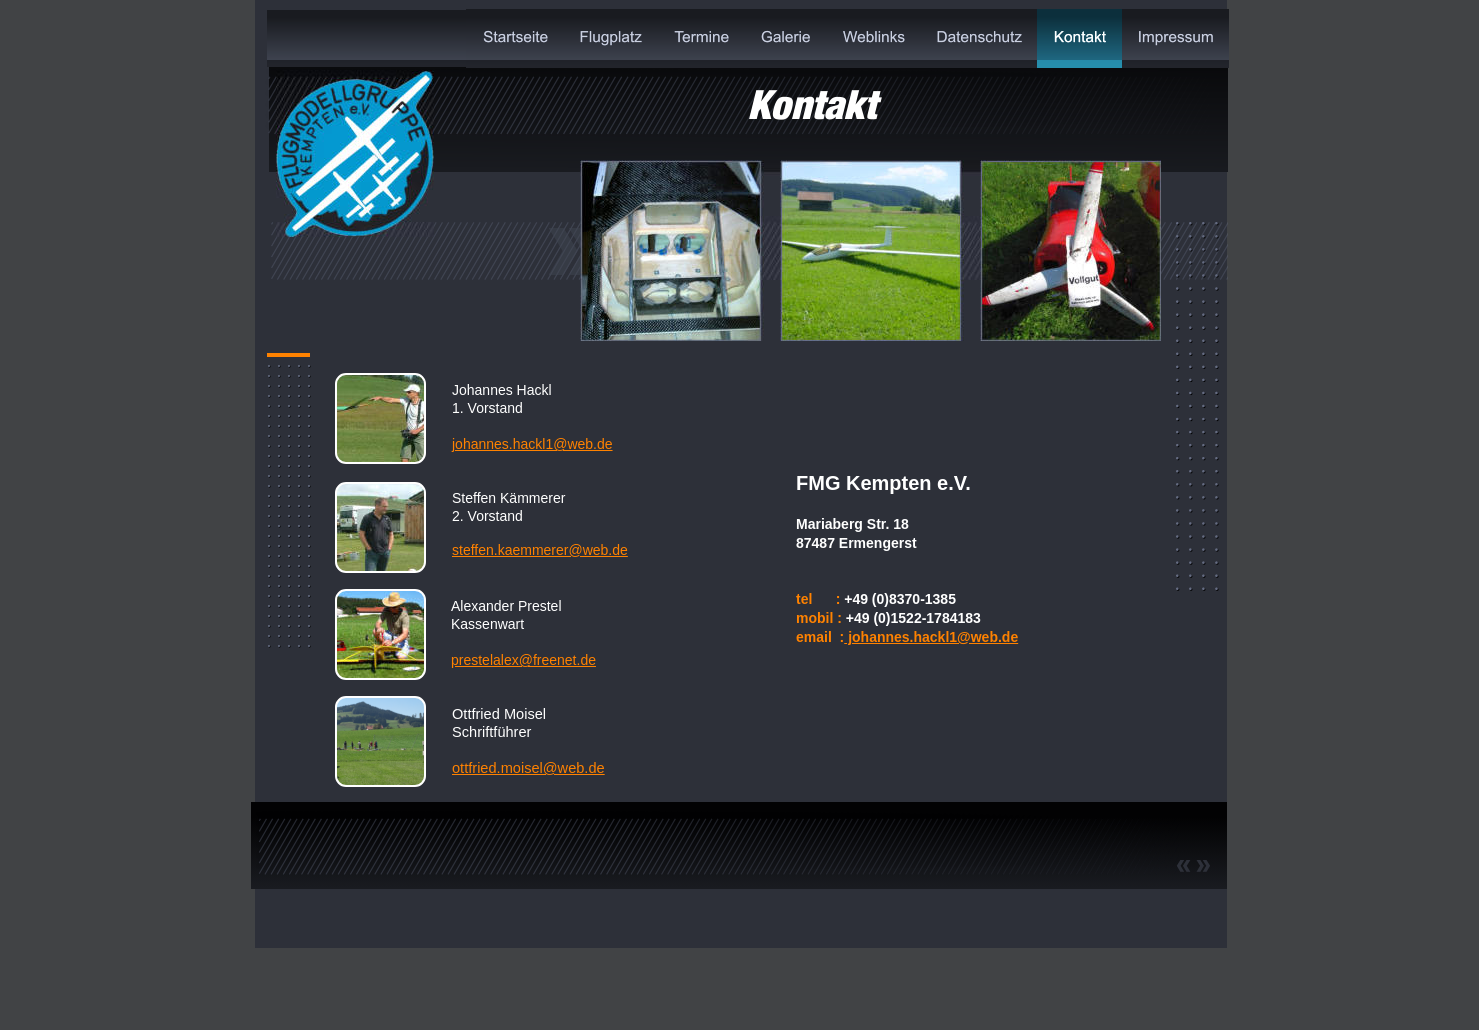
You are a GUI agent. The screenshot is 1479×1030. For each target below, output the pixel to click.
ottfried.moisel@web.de (528, 768)
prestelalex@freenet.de (523, 660)
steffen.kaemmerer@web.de (540, 550)
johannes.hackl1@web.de (931, 637)
